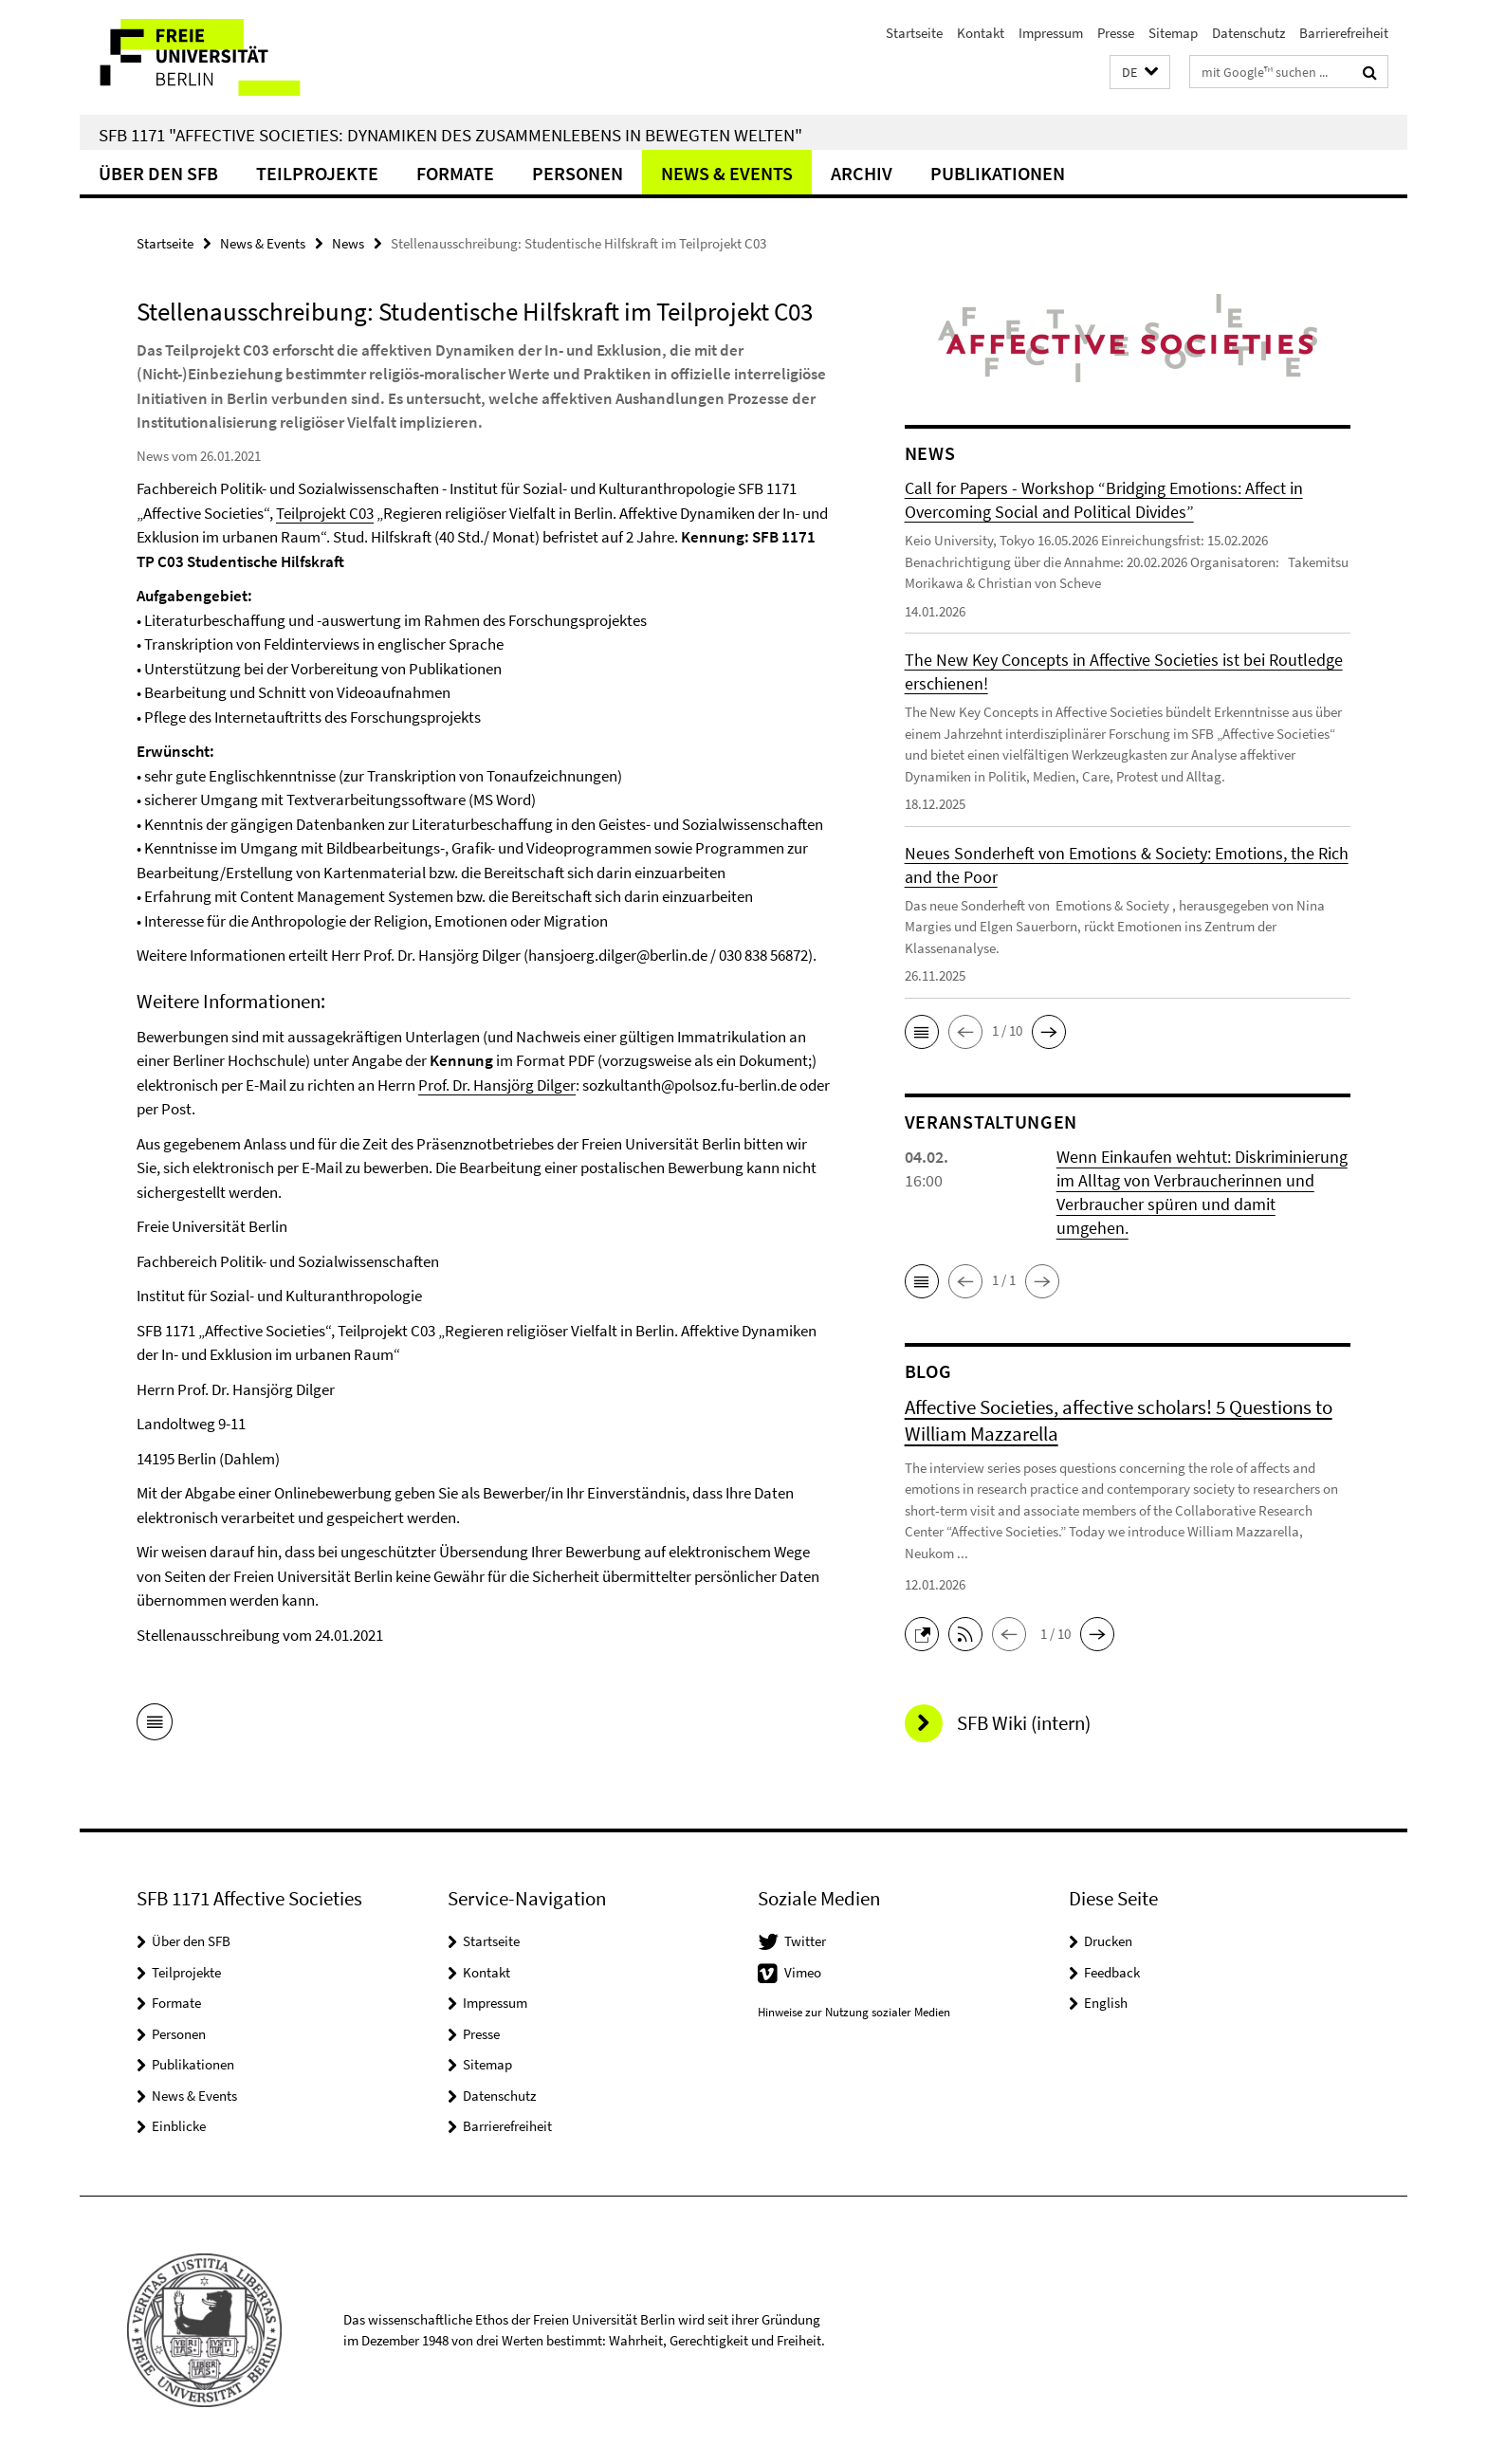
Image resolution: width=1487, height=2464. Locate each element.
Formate (455, 173)
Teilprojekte (317, 173)
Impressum (1051, 33)
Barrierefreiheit (1343, 33)
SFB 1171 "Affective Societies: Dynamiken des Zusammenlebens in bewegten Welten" (450, 134)
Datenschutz (1248, 33)
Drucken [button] (1108, 1941)
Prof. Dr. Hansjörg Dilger (497, 1085)
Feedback (1112, 1972)
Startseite (914, 33)
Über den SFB (158, 173)
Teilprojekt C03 (325, 513)
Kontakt (980, 33)
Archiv (861, 173)
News (348, 243)
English (1106, 2003)
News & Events (727, 173)
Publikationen (997, 173)
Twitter (805, 1941)
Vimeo (802, 1972)
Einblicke (179, 2126)
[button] (1140, 72)
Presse (1115, 33)
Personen (577, 173)
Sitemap (1173, 33)
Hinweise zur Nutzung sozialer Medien (854, 2012)
